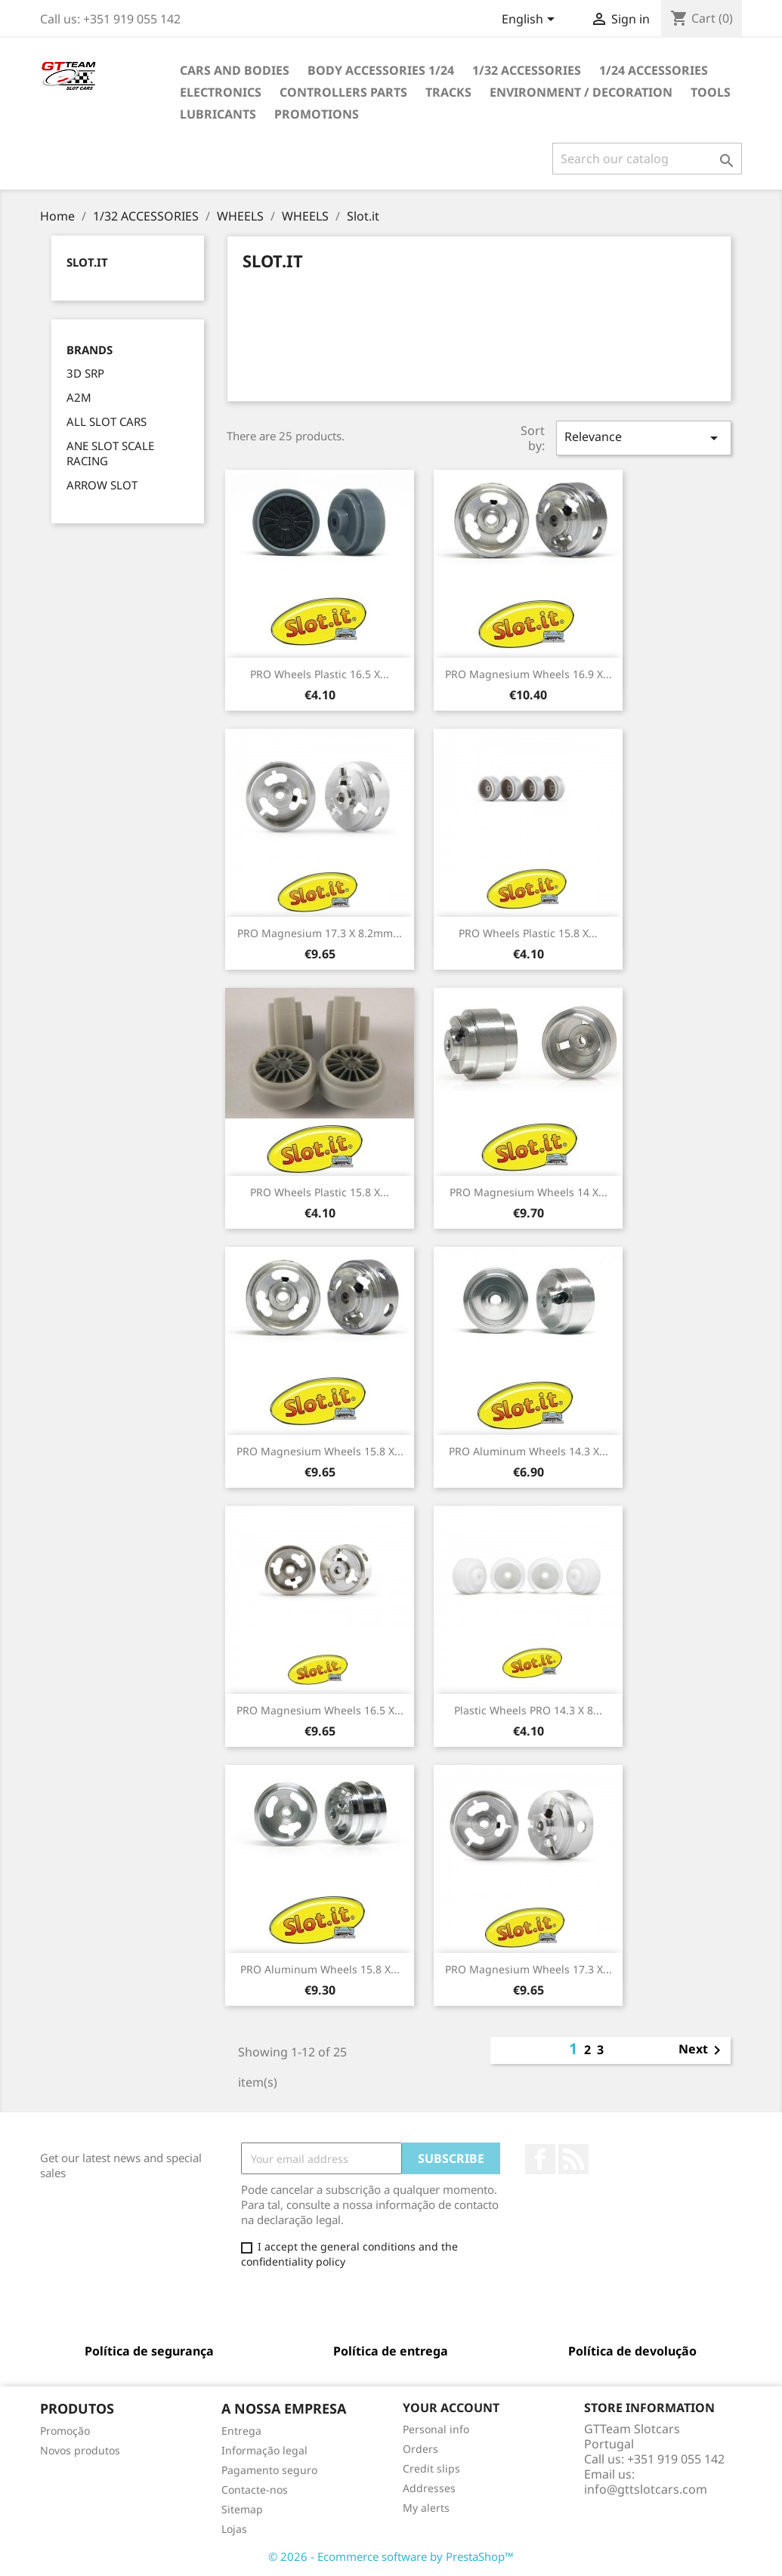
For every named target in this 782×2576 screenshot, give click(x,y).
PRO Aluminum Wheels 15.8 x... (320, 1969)
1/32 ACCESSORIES (526, 70)
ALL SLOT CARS (106, 421)
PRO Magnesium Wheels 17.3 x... (528, 1969)
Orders (420, 2449)
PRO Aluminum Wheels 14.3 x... (528, 1451)
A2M (78, 397)
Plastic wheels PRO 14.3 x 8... (528, 1710)
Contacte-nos (254, 2489)
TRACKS (448, 92)
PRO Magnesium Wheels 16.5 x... (319, 1710)
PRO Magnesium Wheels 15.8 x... (319, 1451)
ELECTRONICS (220, 92)
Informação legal (264, 2450)
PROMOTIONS (316, 114)
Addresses (429, 2488)
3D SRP (85, 373)
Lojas (234, 2529)
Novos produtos (80, 2450)
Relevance (643, 437)
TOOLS (711, 92)
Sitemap (242, 2509)
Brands (89, 350)
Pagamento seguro (269, 2470)
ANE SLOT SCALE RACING (110, 453)
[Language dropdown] (531, 20)
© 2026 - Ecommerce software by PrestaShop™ (391, 2556)
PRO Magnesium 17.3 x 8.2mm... (319, 933)
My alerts (426, 2507)
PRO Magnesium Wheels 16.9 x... (528, 674)
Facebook (540, 2159)
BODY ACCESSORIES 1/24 (381, 70)
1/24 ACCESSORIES (653, 70)
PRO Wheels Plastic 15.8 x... (528, 933)
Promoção (65, 2430)
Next (702, 2050)
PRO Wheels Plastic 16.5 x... (319, 674)
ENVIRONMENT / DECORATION (581, 92)
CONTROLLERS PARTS (343, 92)
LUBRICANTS (218, 114)
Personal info (436, 2429)
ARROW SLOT (102, 484)
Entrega (241, 2430)
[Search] (647, 158)
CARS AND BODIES (234, 70)
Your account (451, 2407)
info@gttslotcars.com (645, 2489)
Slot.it (87, 262)
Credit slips (431, 2468)
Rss (573, 2159)
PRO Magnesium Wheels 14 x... (528, 1192)
